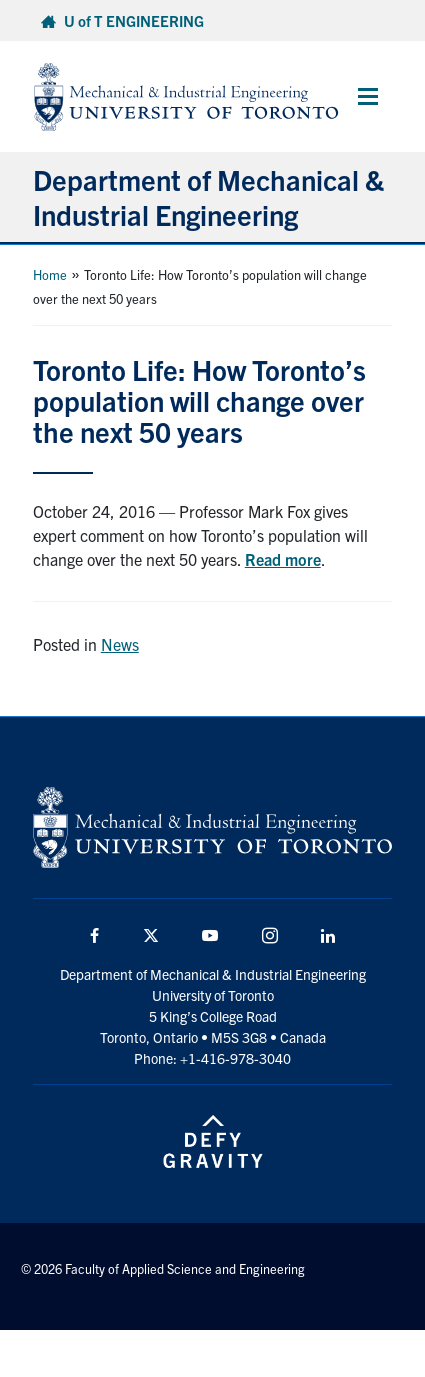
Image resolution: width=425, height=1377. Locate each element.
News (120, 644)
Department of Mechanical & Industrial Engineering (208, 196)
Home (50, 274)
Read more (283, 559)
